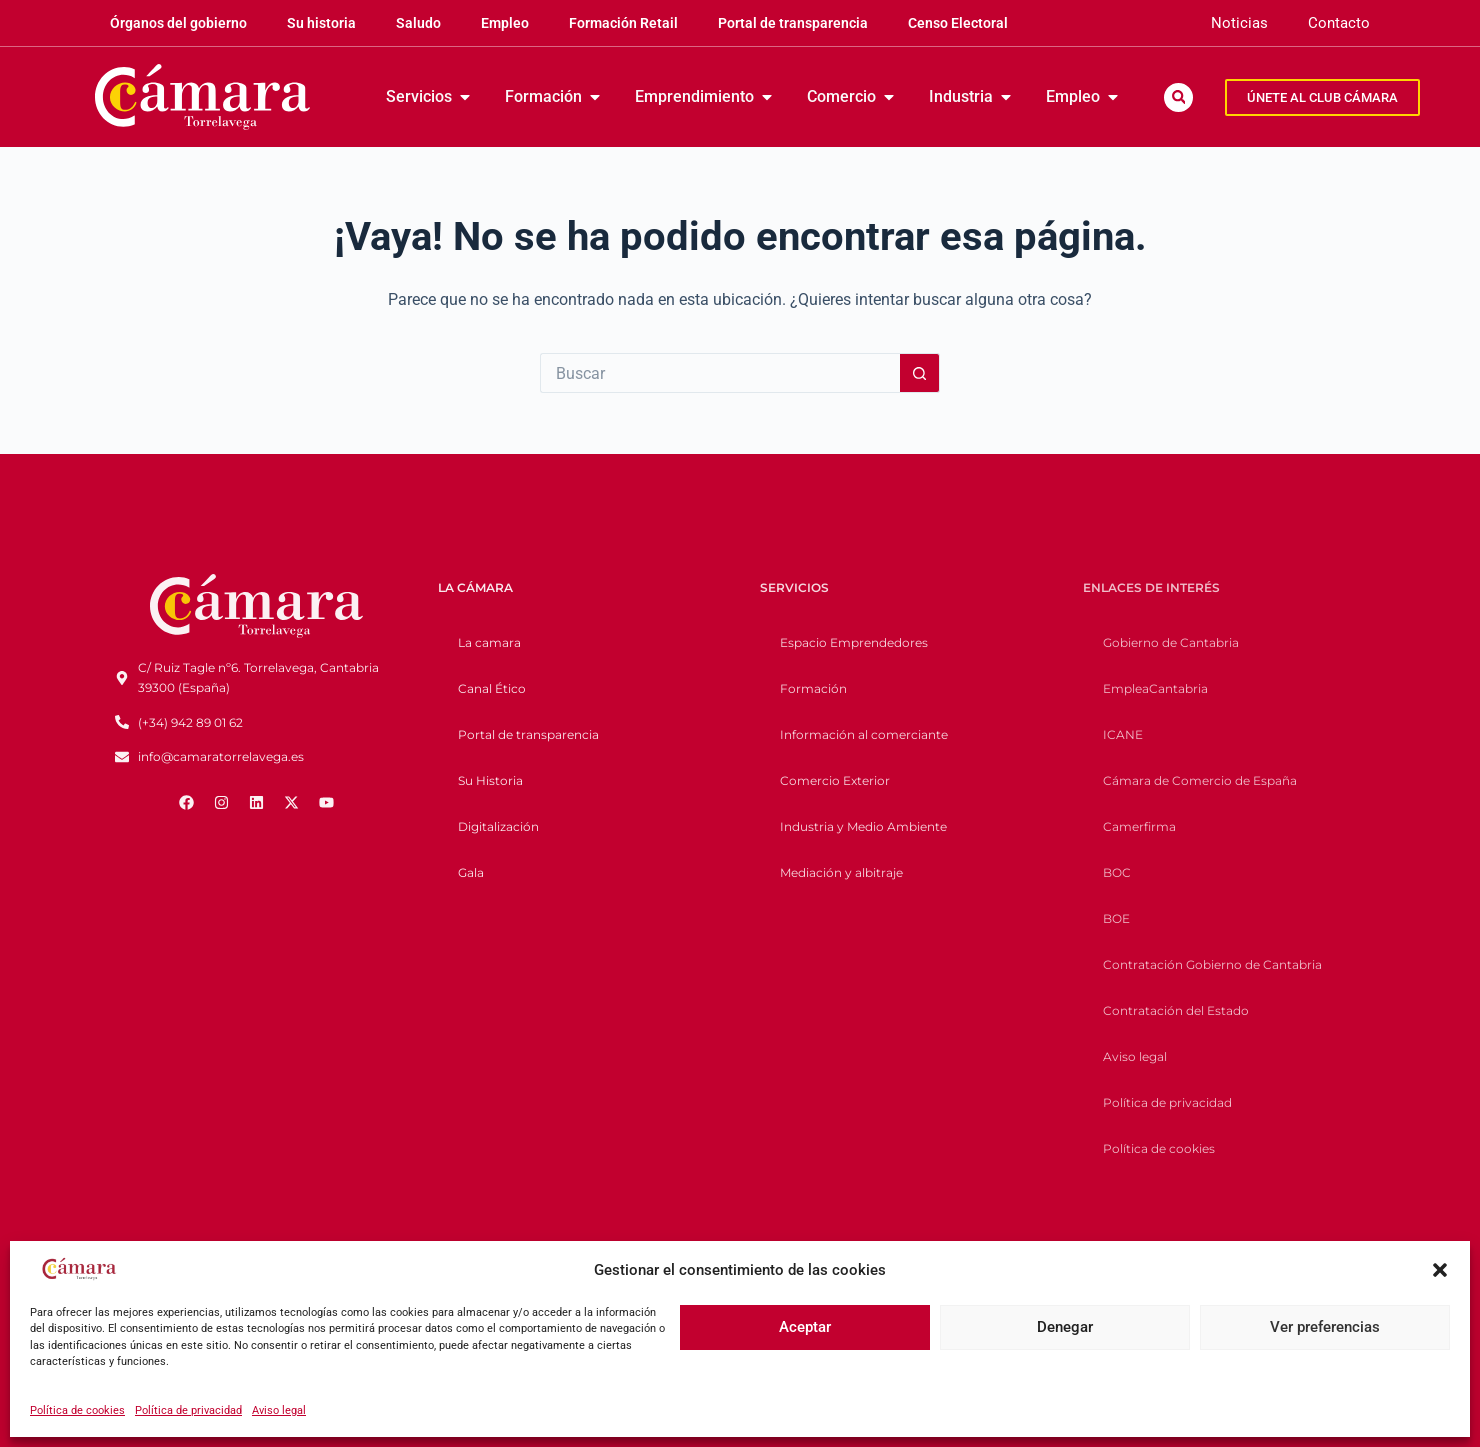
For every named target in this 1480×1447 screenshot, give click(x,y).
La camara (489, 642)
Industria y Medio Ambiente (863, 826)
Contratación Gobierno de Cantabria (1212, 964)
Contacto (1339, 23)
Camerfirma (1139, 826)
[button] (1440, 1270)
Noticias (1239, 23)
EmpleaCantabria (1155, 688)
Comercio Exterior (835, 780)
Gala (471, 872)
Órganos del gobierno (178, 23)
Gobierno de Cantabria (1171, 642)
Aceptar (805, 1327)
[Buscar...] (720, 373)
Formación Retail (623, 23)
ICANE (1123, 734)
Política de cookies (77, 1410)
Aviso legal (279, 1410)
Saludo (418, 23)
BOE (1116, 918)
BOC (1117, 872)
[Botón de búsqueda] (920, 373)
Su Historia (490, 780)
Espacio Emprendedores (854, 642)
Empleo (505, 23)
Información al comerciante (864, 734)
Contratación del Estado (1176, 1010)
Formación (813, 688)
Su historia (321, 23)
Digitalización (498, 826)
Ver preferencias (1325, 1327)
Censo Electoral (958, 23)
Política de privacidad (188, 1410)
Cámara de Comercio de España (1200, 780)
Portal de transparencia (793, 23)
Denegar (1065, 1327)
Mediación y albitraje (841, 872)
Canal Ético (492, 688)
